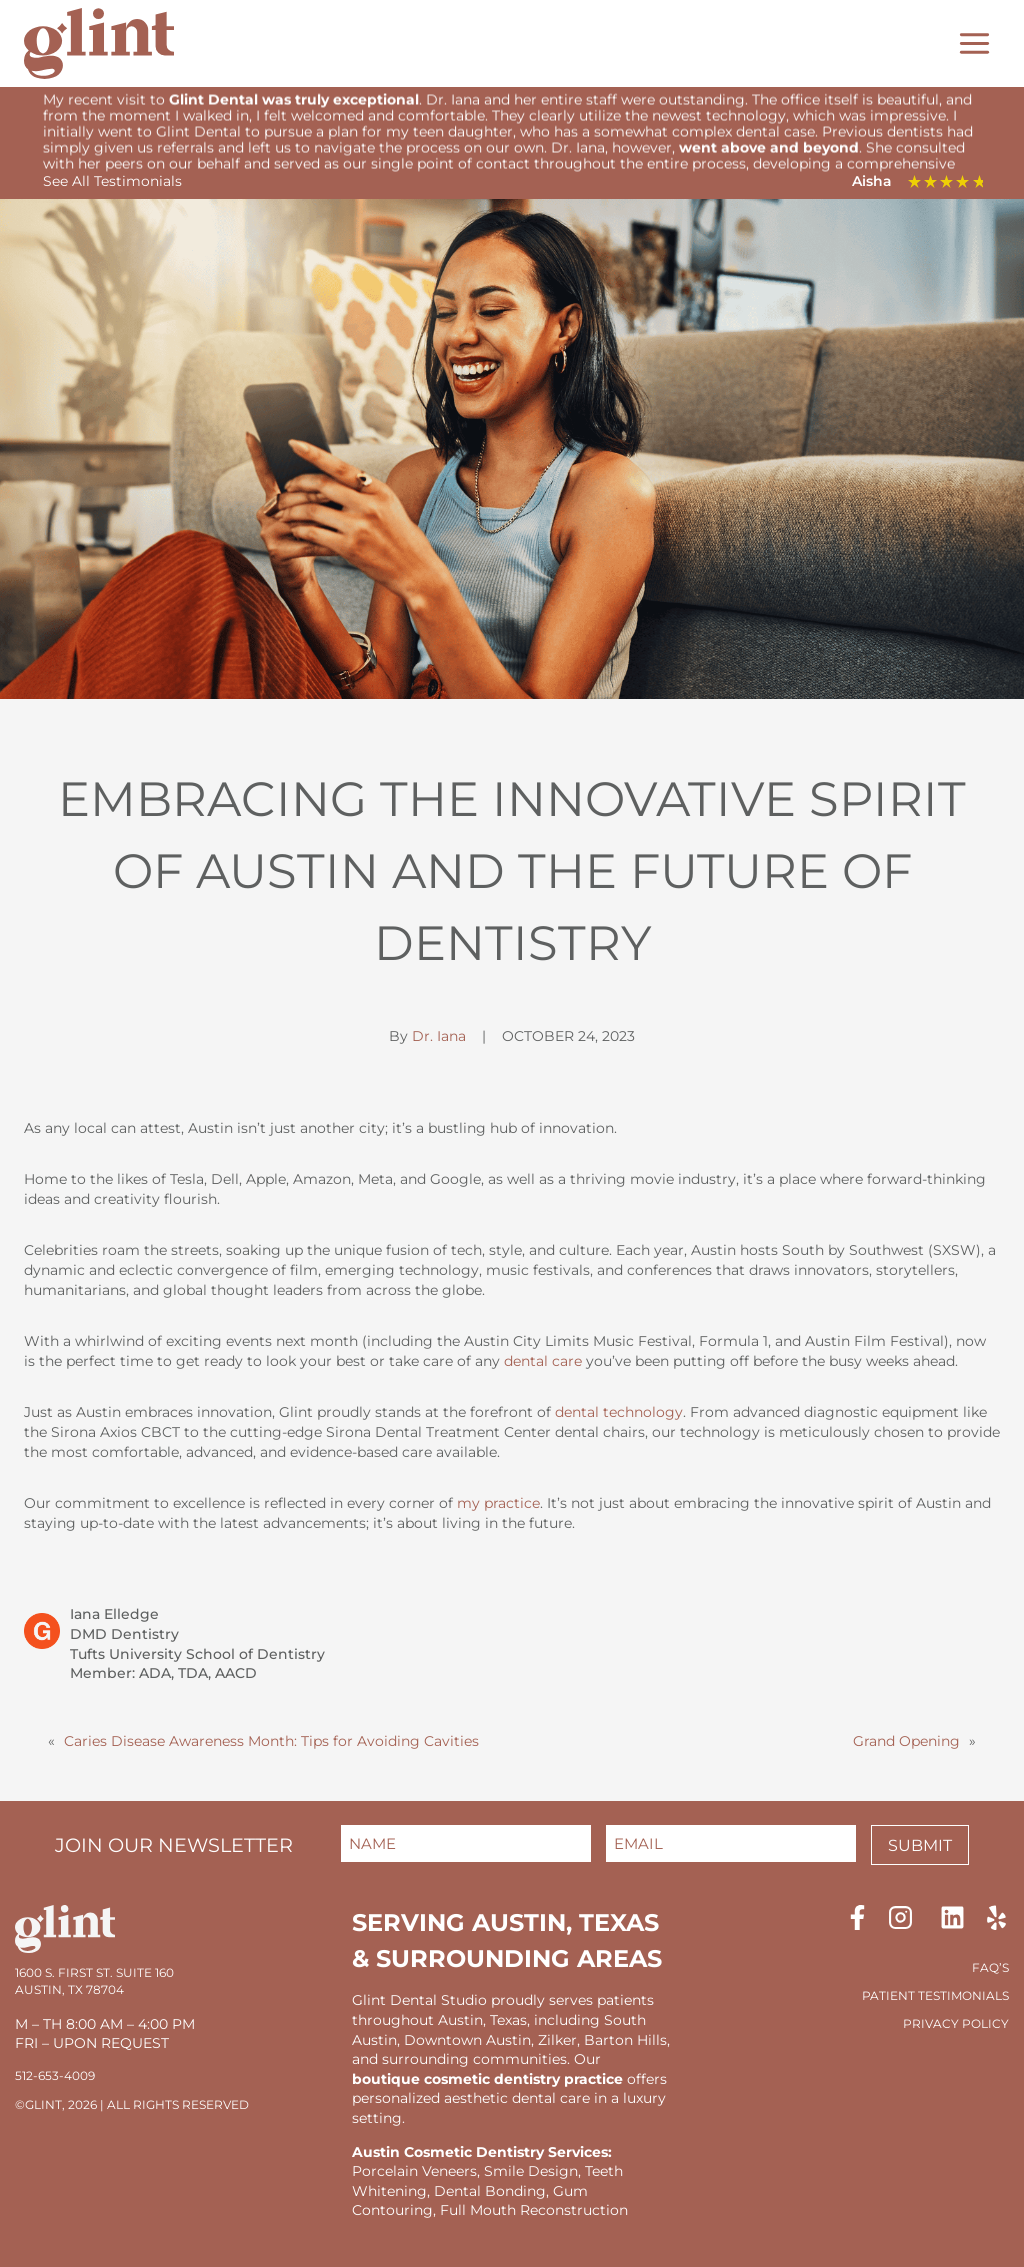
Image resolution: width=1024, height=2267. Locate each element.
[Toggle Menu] (974, 43)
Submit (920, 1845)
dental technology (619, 1409)
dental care (543, 1358)
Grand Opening (906, 1738)
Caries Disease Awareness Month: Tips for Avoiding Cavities (271, 1738)
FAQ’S (990, 1967)
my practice (498, 1500)
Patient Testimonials (935, 1995)
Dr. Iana (439, 1033)
